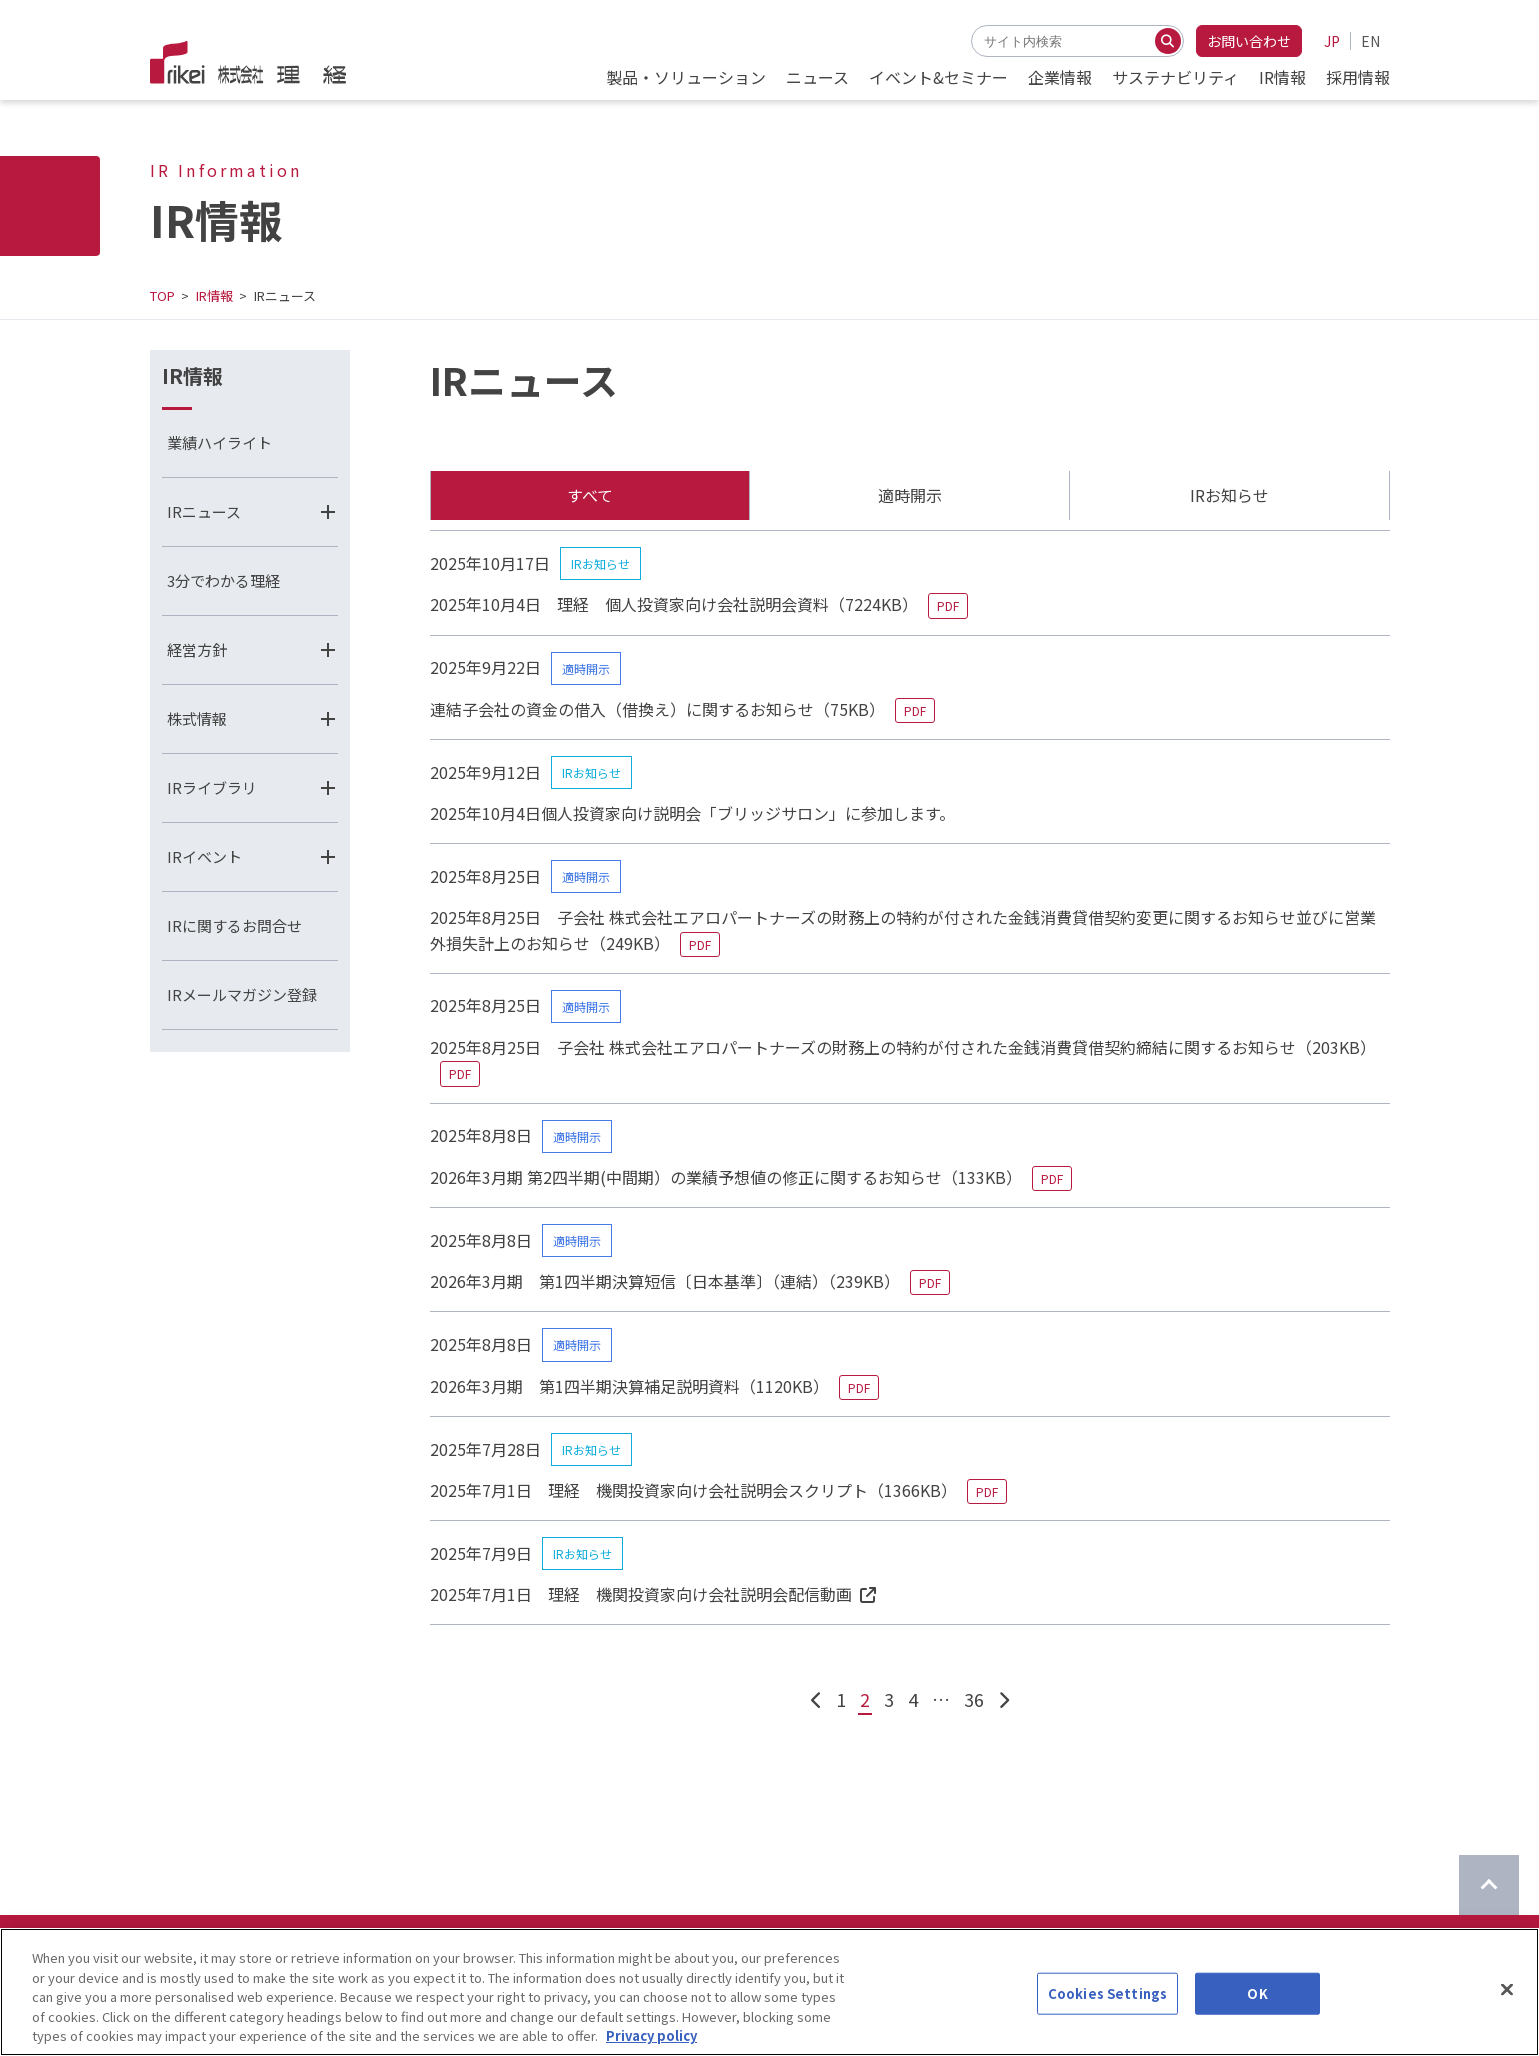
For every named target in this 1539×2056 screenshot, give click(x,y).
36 (974, 1699)
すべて (590, 495)
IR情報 (214, 295)
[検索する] (1168, 41)
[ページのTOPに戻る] (1489, 1885)
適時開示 (910, 495)
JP (1332, 41)
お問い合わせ (1249, 41)
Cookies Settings (1107, 2014)
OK (1257, 2014)
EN (1370, 41)
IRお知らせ (1229, 495)
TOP (162, 295)
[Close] (1507, 2011)
